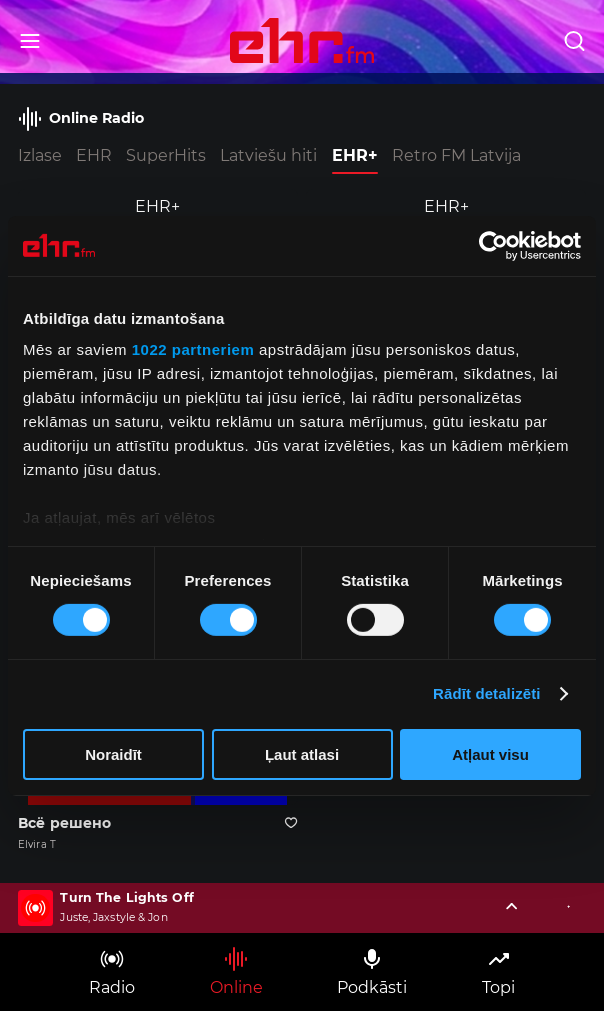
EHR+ (355, 155)
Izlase (40, 155)
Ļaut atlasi (302, 754)
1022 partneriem (193, 349)
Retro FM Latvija (456, 155)
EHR (94, 155)
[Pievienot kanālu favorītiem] (291, 823)
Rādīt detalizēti (486, 693)
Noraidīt (113, 754)
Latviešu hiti (268, 155)
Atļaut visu (490, 754)
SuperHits (166, 155)
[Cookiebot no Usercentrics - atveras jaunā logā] (493, 245)
